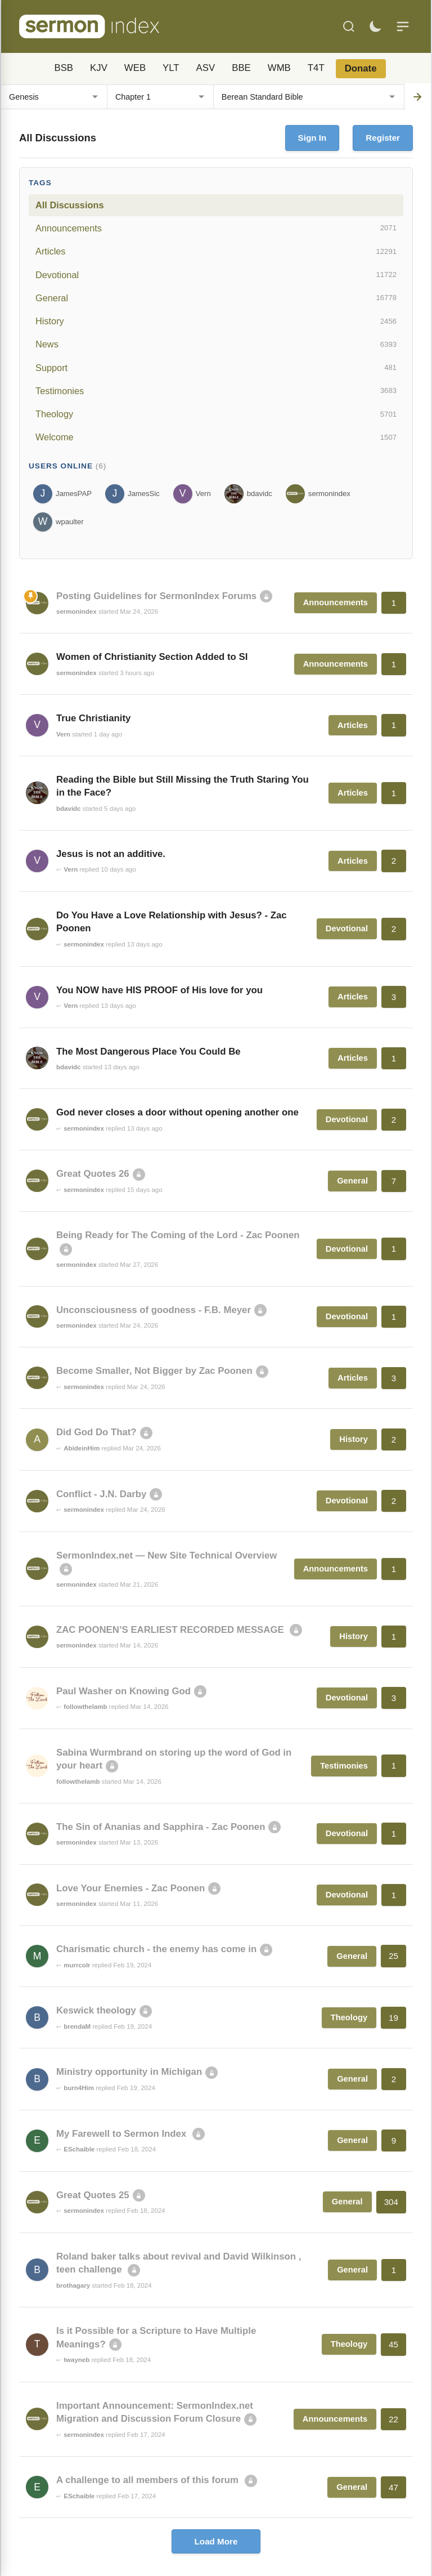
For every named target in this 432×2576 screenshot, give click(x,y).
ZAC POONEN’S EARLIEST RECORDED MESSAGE (171, 1629)
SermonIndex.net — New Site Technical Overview (166, 1555)
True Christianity (93, 718)
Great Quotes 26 (92, 1173)
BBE (241, 67)
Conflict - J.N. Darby (101, 1494)
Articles (216, 251)
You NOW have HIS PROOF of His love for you (159, 990)
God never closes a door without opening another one (177, 1112)
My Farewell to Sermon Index (122, 2133)
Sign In (312, 137)
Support (216, 367)
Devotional (216, 274)
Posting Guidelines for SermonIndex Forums (156, 596)
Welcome (216, 437)
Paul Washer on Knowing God (123, 1691)
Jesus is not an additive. (110, 854)
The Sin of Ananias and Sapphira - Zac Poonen (160, 1826)
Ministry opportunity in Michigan (129, 2071)
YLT (171, 67)
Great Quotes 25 (92, 2195)
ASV (205, 67)
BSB (63, 67)
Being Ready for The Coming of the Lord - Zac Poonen (178, 1235)
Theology (216, 414)
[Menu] (403, 26)
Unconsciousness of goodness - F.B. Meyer (153, 1310)
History (216, 321)
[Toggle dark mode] (375, 26)
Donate (361, 68)
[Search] (349, 26)
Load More (216, 2541)
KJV (98, 67)
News (216, 344)
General (216, 297)
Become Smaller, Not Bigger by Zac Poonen (154, 1370)
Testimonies (216, 390)
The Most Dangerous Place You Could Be (148, 1051)
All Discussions (69, 205)
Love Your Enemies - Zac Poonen (130, 1888)
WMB (279, 67)
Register (383, 137)
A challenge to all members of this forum (148, 2480)
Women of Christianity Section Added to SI (152, 656)
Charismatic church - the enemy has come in (156, 1949)
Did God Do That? (96, 1432)
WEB (135, 67)
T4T (316, 67)
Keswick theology (96, 2010)
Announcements (216, 228)
